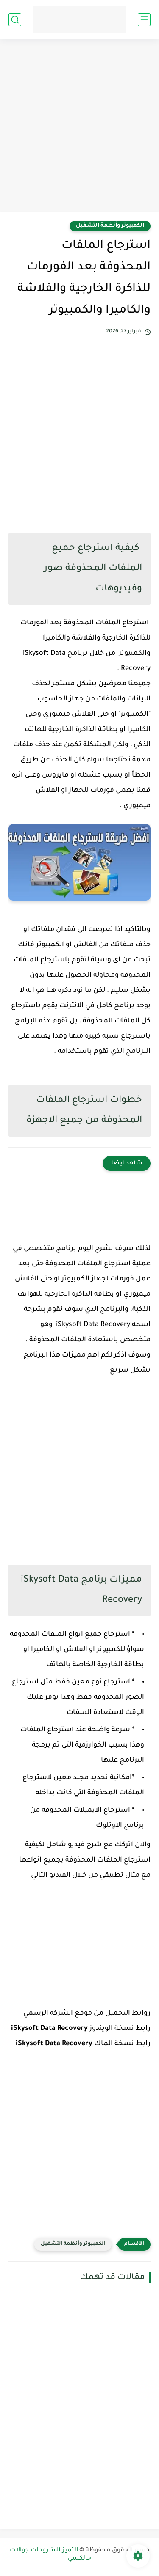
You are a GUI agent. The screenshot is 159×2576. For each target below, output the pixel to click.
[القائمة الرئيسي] (144, 19)
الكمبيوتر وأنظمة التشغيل (110, 226)
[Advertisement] (79, 126)
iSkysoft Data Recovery (49, 2028)
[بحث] (14, 19)
